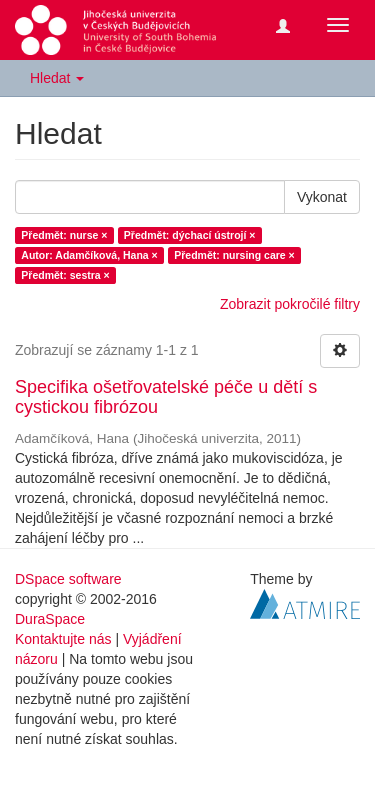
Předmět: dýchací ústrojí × (190, 235)
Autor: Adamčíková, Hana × (89, 255)
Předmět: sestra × (65, 275)
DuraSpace (50, 619)
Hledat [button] (57, 78)
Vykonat (322, 197)
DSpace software (68, 579)
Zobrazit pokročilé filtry (290, 304)
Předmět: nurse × (64, 235)
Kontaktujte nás (63, 639)
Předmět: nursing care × (234, 255)
